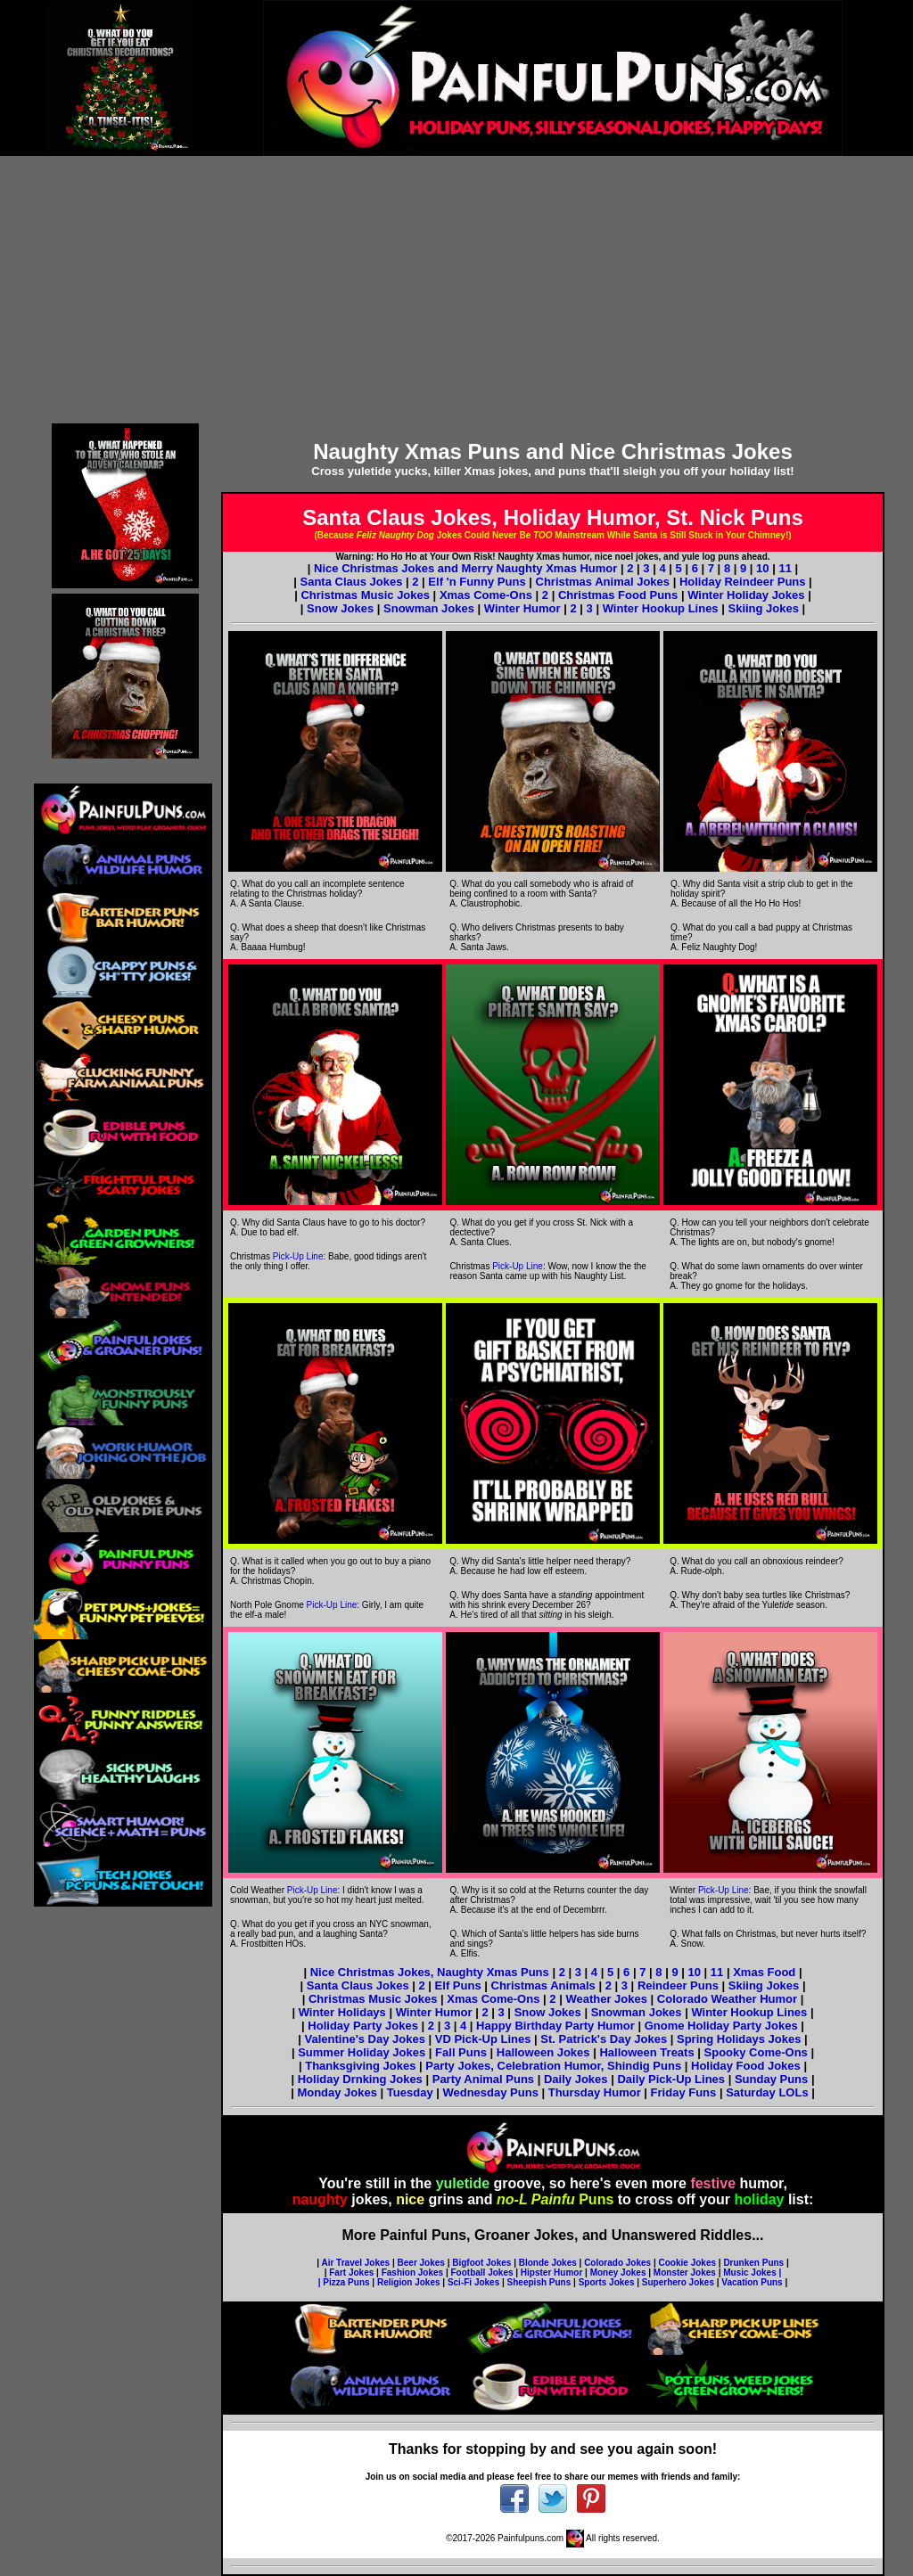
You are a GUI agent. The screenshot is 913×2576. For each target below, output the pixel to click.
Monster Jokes (685, 2272)
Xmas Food (764, 1972)
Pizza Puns (346, 2282)
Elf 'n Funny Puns (476, 581)
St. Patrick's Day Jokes (603, 2039)
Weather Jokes (606, 1999)
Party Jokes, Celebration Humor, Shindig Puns (553, 2065)
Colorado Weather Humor (727, 1999)
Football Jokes (481, 2272)
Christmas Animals (543, 1985)
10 (762, 568)
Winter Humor (522, 608)
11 (784, 568)
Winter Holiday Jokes (745, 595)
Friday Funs (685, 2092)
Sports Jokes (607, 2282)
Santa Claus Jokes (351, 581)
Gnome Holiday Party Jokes (721, 2025)
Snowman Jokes (428, 608)
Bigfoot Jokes (481, 2263)
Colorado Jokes (617, 2263)
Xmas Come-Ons (486, 595)
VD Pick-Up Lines (483, 2039)
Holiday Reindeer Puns (742, 581)
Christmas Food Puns (618, 595)
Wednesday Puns (491, 2092)
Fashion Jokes (412, 2272)
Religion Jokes (408, 2282)
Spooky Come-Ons (756, 2052)
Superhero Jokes (678, 2282)
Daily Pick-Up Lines (671, 2079)
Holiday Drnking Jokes (360, 2079)
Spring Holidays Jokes (739, 2039)
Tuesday (411, 2092)
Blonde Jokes (548, 2263)
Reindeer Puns (678, 1985)
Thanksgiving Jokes (360, 2065)
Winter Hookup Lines (661, 608)
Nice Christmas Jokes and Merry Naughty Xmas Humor (467, 568)
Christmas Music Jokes (365, 595)
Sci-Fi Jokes (473, 2282)
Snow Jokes (340, 608)
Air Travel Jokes (355, 2263)
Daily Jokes (576, 2079)
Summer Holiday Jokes (361, 2052)
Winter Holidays (342, 2012)
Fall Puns (461, 2052)
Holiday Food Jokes (746, 2065)
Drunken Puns (753, 2263)
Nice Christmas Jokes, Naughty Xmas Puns (429, 1972)
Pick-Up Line (298, 1256)
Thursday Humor (596, 2092)
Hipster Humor (551, 2272)
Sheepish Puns (539, 2282)
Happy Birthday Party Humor (555, 2025)
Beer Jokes (421, 2263)
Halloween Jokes (543, 2052)
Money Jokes (618, 2272)
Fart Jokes (351, 2272)
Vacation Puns (751, 2282)
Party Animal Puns (483, 2079)
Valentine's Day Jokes (367, 2039)
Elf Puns (458, 1985)
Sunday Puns (771, 2079)
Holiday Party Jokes (364, 2025)
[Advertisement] (456, 289)
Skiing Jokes (763, 608)
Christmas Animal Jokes (603, 581)
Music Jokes (749, 2272)
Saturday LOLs (768, 2092)
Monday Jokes (338, 2092)
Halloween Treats (646, 2052)
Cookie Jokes (687, 2263)
